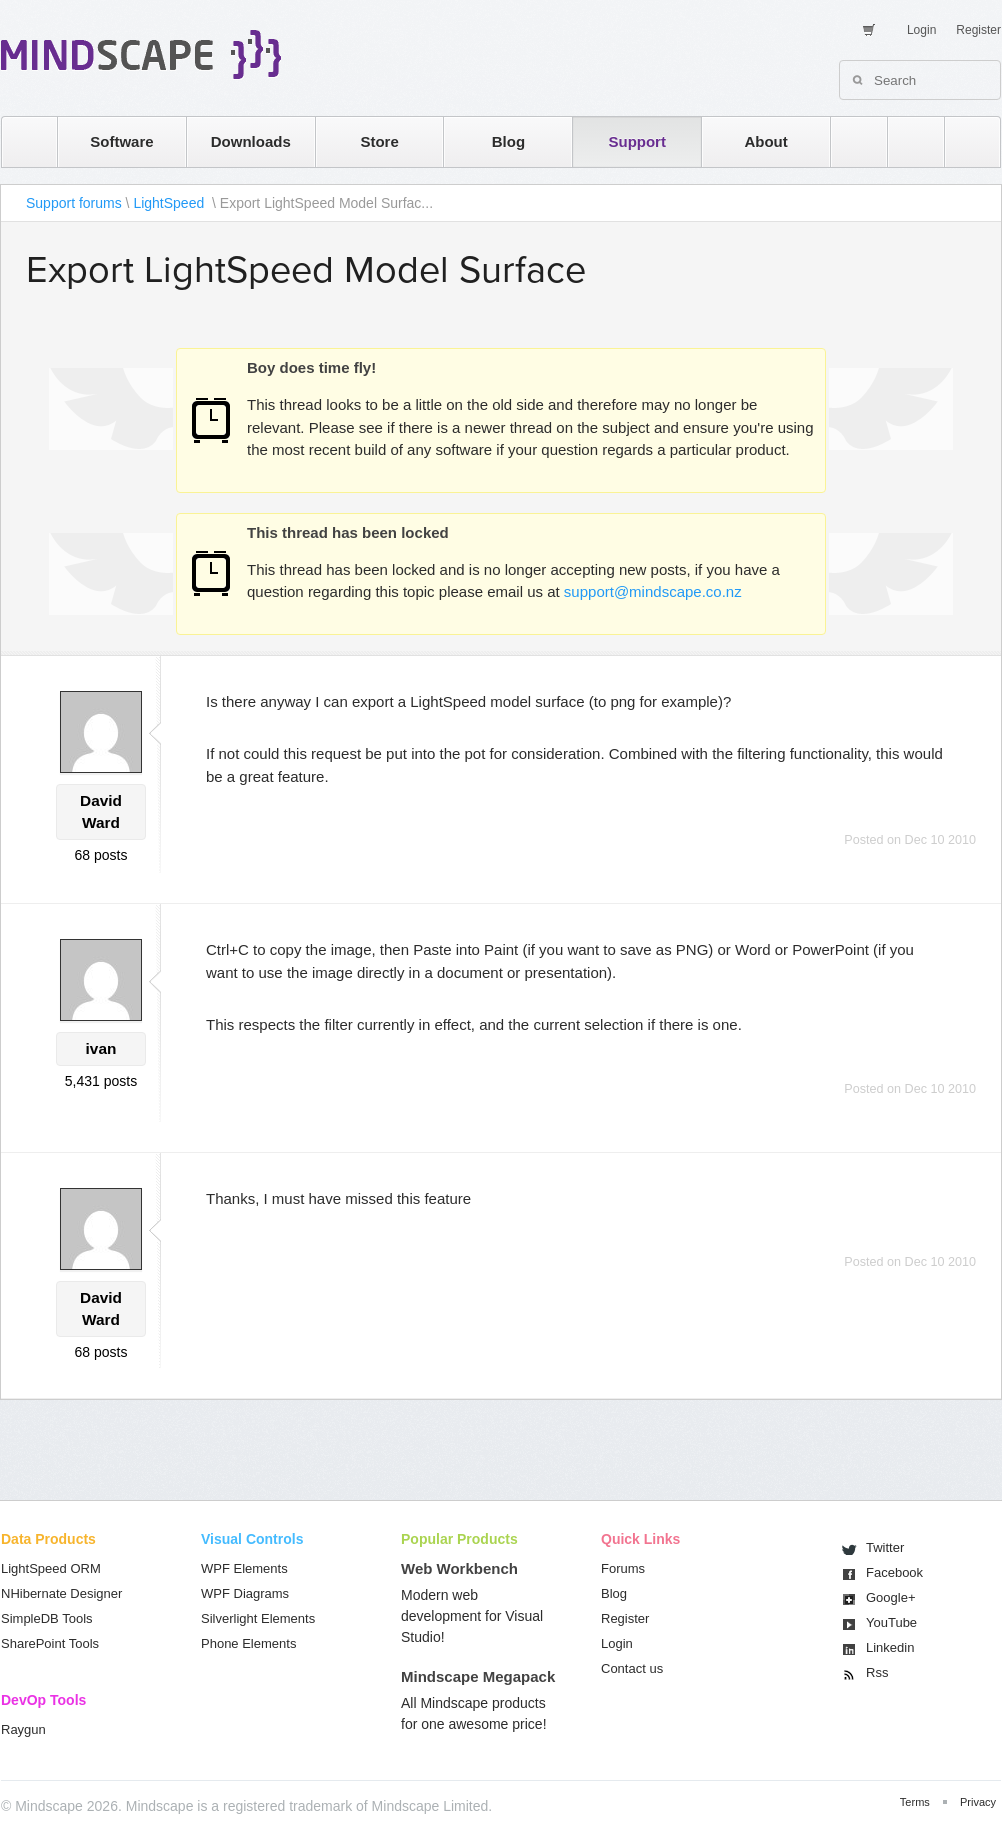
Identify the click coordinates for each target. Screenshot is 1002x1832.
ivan (101, 1048)
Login (921, 30)
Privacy (978, 1802)
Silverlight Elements (258, 1618)
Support (637, 141)
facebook (962, 141)
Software (121, 141)
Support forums (74, 203)
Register (978, 30)
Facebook (894, 1572)
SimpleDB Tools (47, 1618)
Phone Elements (248, 1643)
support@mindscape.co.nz (653, 591)
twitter (906, 141)
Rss (877, 1672)
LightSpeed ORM (51, 1568)
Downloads (251, 141)
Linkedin (890, 1647)
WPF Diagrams (245, 1593)
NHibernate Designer (61, 1593)
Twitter (885, 1547)
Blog (508, 141)
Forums (623, 1568)
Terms (915, 1802)
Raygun (23, 1729)
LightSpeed (170, 203)
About (765, 141)
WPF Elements (244, 1568)
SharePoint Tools (50, 1643)
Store (379, 141)
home (19, 141)
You (891, 1622)
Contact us (632, 1668)
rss (849, 141)
